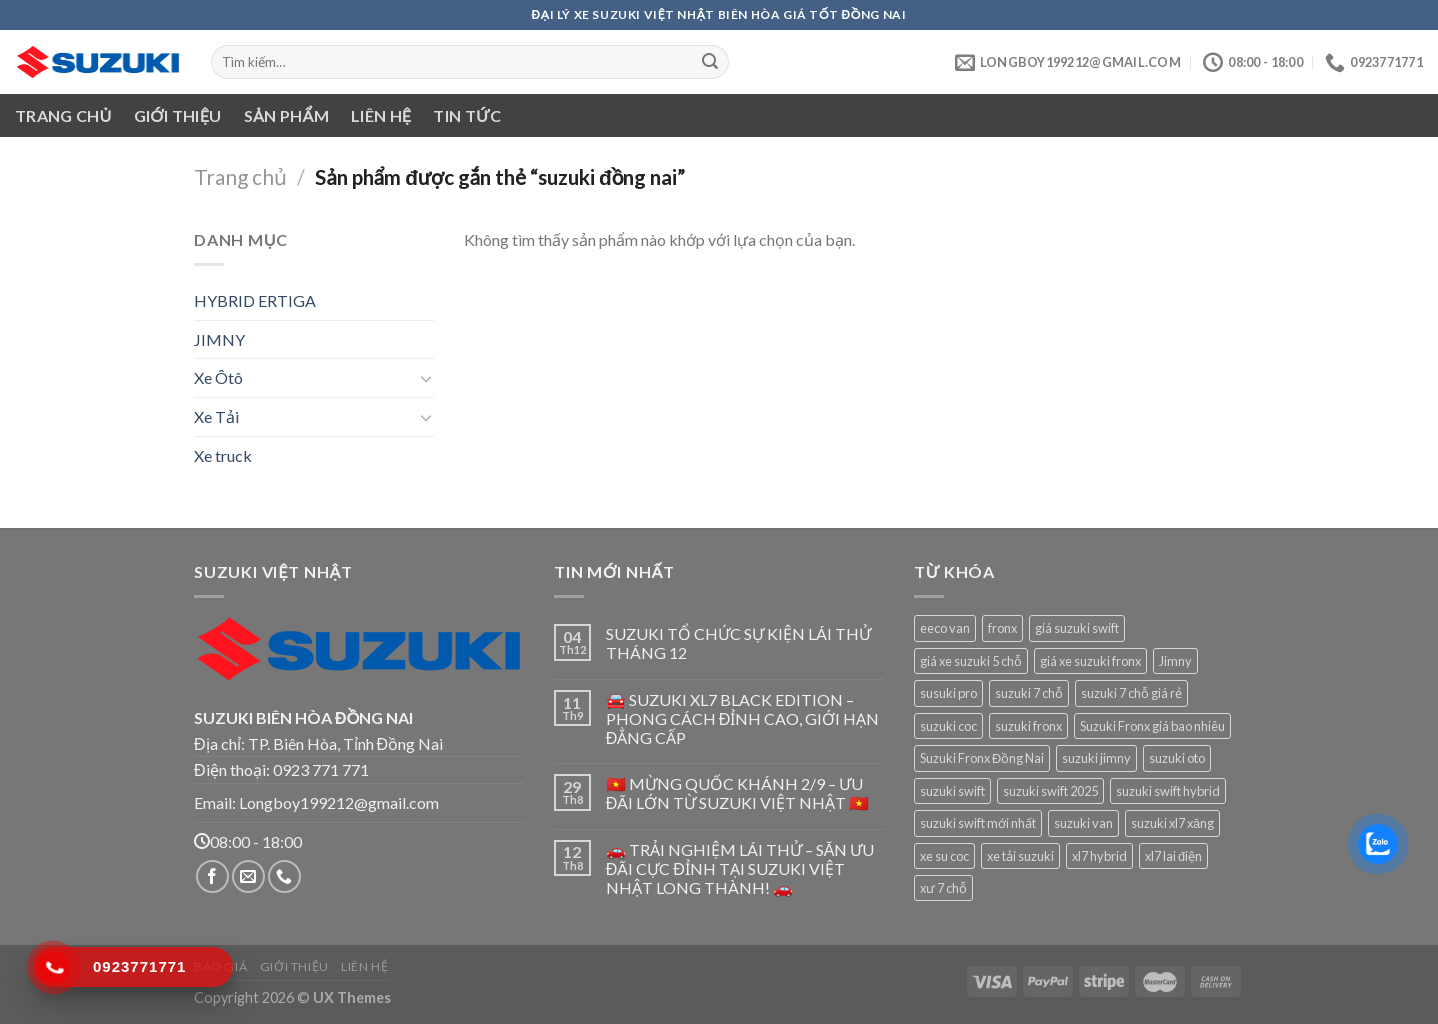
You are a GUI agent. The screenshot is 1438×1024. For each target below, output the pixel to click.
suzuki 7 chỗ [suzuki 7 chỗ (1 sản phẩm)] (1029, 693)
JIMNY (219, 339)
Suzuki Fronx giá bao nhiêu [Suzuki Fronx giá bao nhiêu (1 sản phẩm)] (1152, 726)
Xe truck (223, 455)
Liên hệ (381, 115)
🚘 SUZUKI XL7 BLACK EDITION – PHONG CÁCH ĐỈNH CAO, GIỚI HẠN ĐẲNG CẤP (743, 718)
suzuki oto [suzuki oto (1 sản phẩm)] (1177, 758)
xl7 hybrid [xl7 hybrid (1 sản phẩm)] (1099, 856)
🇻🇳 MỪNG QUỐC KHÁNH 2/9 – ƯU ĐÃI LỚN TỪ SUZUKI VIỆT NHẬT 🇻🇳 (738, 793)
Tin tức (467, 115)
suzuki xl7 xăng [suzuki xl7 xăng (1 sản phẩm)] (1172, 823)
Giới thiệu (178, 115)
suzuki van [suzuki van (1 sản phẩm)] (1083, 823)
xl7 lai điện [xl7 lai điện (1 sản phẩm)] (1173, 856)
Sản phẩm (286, 115)
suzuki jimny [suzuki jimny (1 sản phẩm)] (1096, 758)
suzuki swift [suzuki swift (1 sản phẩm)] (952, 791)
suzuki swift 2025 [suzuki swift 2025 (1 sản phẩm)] (1050, 791)
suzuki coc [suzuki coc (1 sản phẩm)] (948, 726)
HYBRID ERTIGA (255, 300)
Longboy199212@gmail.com (339, 802)
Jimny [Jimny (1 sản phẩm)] (1175, 661)
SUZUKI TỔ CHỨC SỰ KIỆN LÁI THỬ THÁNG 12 (738, 643)
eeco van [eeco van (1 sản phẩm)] (945, 628)
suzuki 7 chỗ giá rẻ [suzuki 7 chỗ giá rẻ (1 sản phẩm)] (1131, 693)
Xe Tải (216, 416)
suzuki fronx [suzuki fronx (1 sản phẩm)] (1028, 726)
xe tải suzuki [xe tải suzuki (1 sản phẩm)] (1020, 856)
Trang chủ (63, 115)
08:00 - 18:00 (248, 841)
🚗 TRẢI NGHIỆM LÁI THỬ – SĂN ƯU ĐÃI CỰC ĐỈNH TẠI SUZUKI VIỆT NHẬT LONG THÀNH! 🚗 (740, 868)
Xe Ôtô (218, 377)
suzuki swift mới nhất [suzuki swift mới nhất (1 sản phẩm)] (978, 823)
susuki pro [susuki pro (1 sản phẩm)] (948, 693)
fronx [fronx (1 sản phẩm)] (1002, 628)
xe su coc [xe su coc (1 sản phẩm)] (944, 856)
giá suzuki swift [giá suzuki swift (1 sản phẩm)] (1077, 628)
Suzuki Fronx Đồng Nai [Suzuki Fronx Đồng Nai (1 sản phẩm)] (982, 758)
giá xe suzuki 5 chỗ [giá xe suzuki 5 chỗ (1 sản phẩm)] (971, 661)
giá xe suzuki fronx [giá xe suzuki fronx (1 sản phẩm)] (1090, 661)
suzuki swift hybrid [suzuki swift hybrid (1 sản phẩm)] (1168, 791)
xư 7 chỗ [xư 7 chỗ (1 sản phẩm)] (943, 888)
